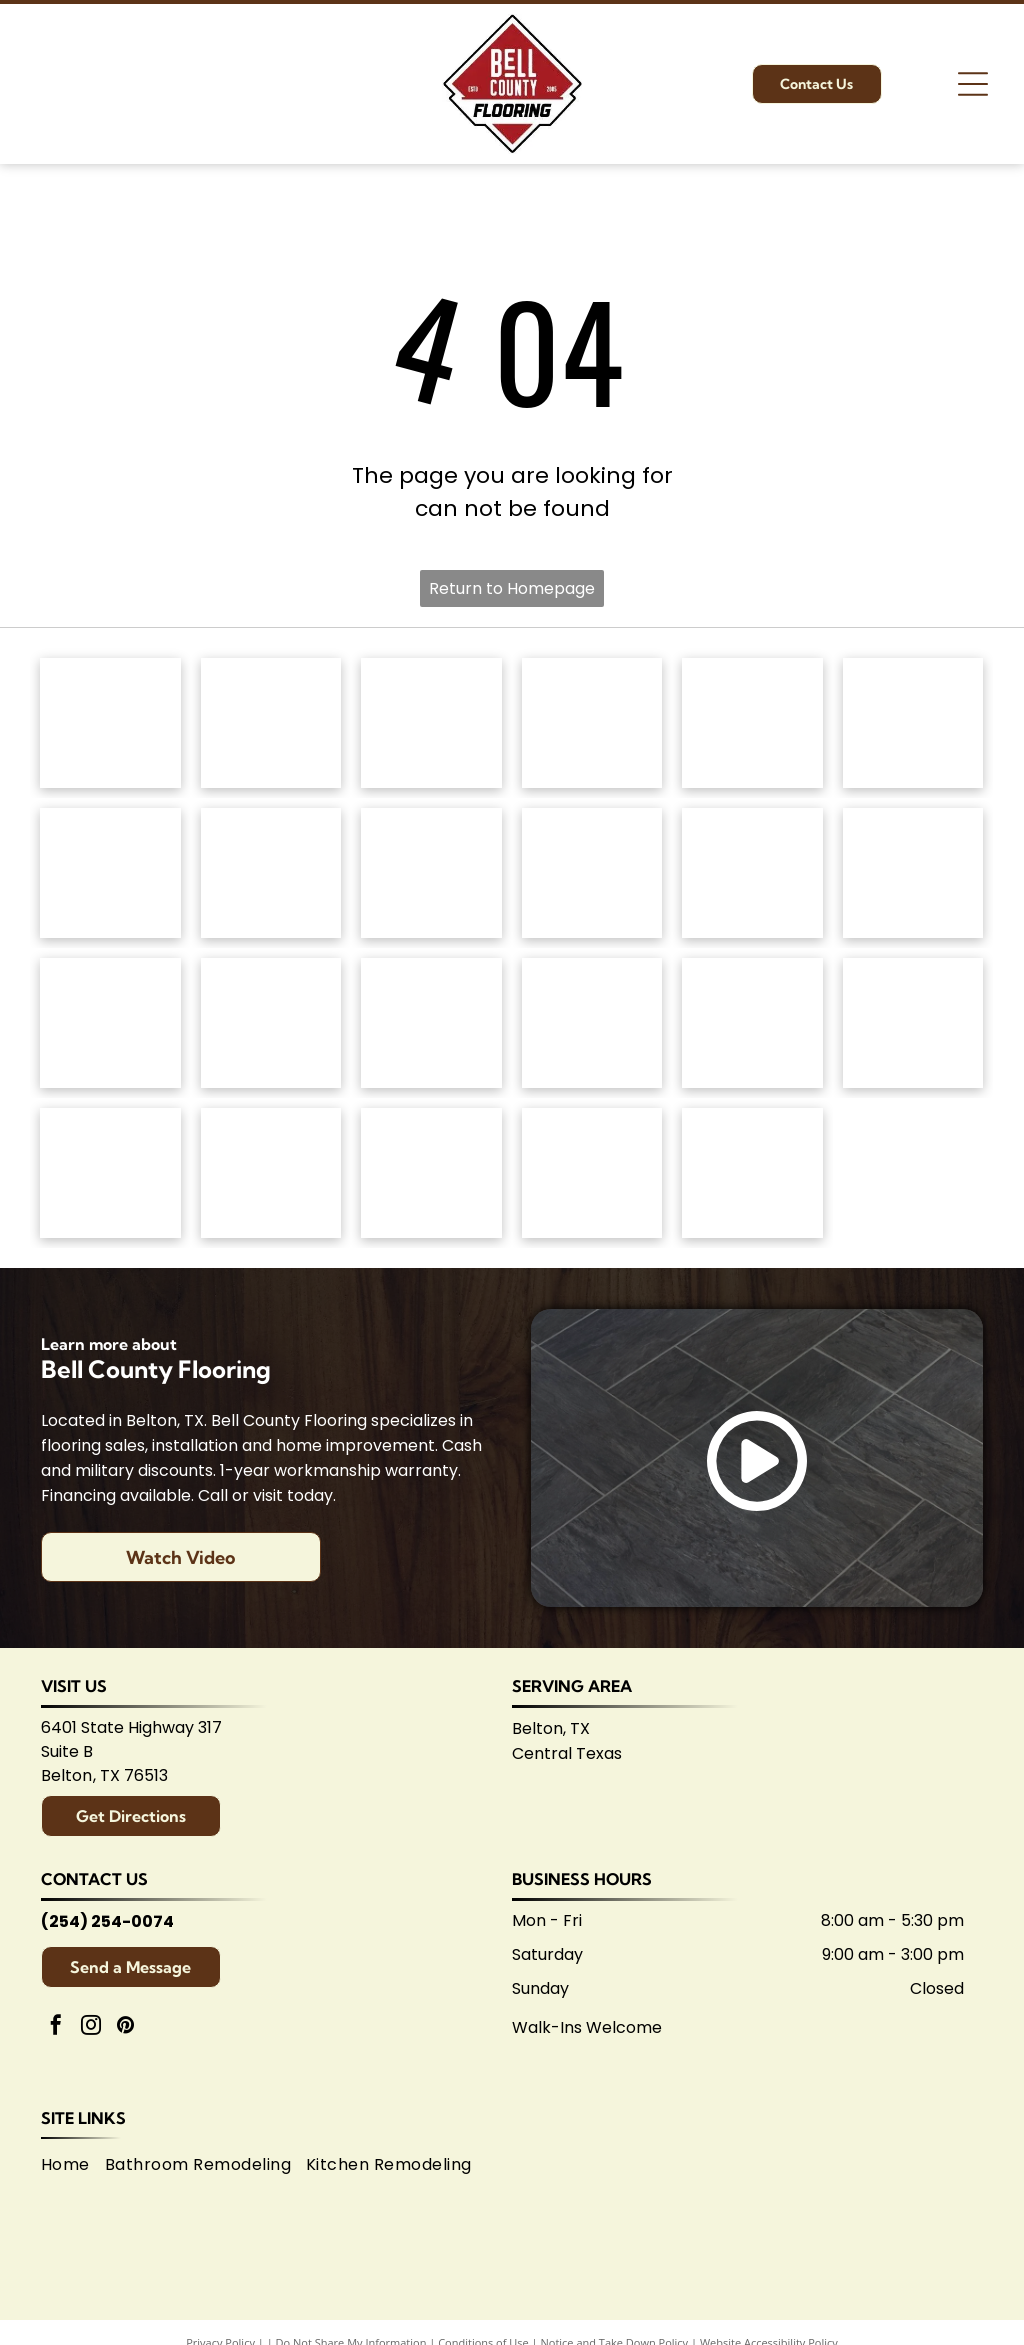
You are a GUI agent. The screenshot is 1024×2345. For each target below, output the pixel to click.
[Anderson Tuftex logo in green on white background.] (110, 723)
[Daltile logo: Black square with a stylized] (913, 873)
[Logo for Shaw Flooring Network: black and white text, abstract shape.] (752, 1173)
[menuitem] (73, 2164)
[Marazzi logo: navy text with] (431, 1023)
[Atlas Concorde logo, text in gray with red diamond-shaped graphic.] (752, 873)
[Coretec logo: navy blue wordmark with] (592, 873)
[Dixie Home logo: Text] (913, 723)
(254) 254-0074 (107, 1921)
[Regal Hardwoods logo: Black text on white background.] (110, 873)
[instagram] (91, 2027)
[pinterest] (126, 2027)
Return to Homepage (512, 588)
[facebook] (56, 2027)
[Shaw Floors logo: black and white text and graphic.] (431, 723)
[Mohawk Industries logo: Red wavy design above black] (271, 723)
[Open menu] (973, 84)
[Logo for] (271, 873)
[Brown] (592, 1023)
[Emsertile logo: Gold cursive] (110, 1023)
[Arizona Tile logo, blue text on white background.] (110, 1173)
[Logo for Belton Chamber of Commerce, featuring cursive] (271, 1173)
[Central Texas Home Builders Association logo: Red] (592, 1173)
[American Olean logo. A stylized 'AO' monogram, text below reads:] (913, 1023)
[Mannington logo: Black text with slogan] (431, 873)
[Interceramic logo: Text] (271, 1023)
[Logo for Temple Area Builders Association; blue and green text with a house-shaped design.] (431, 1173)
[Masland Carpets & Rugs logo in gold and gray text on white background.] (752, 723)
